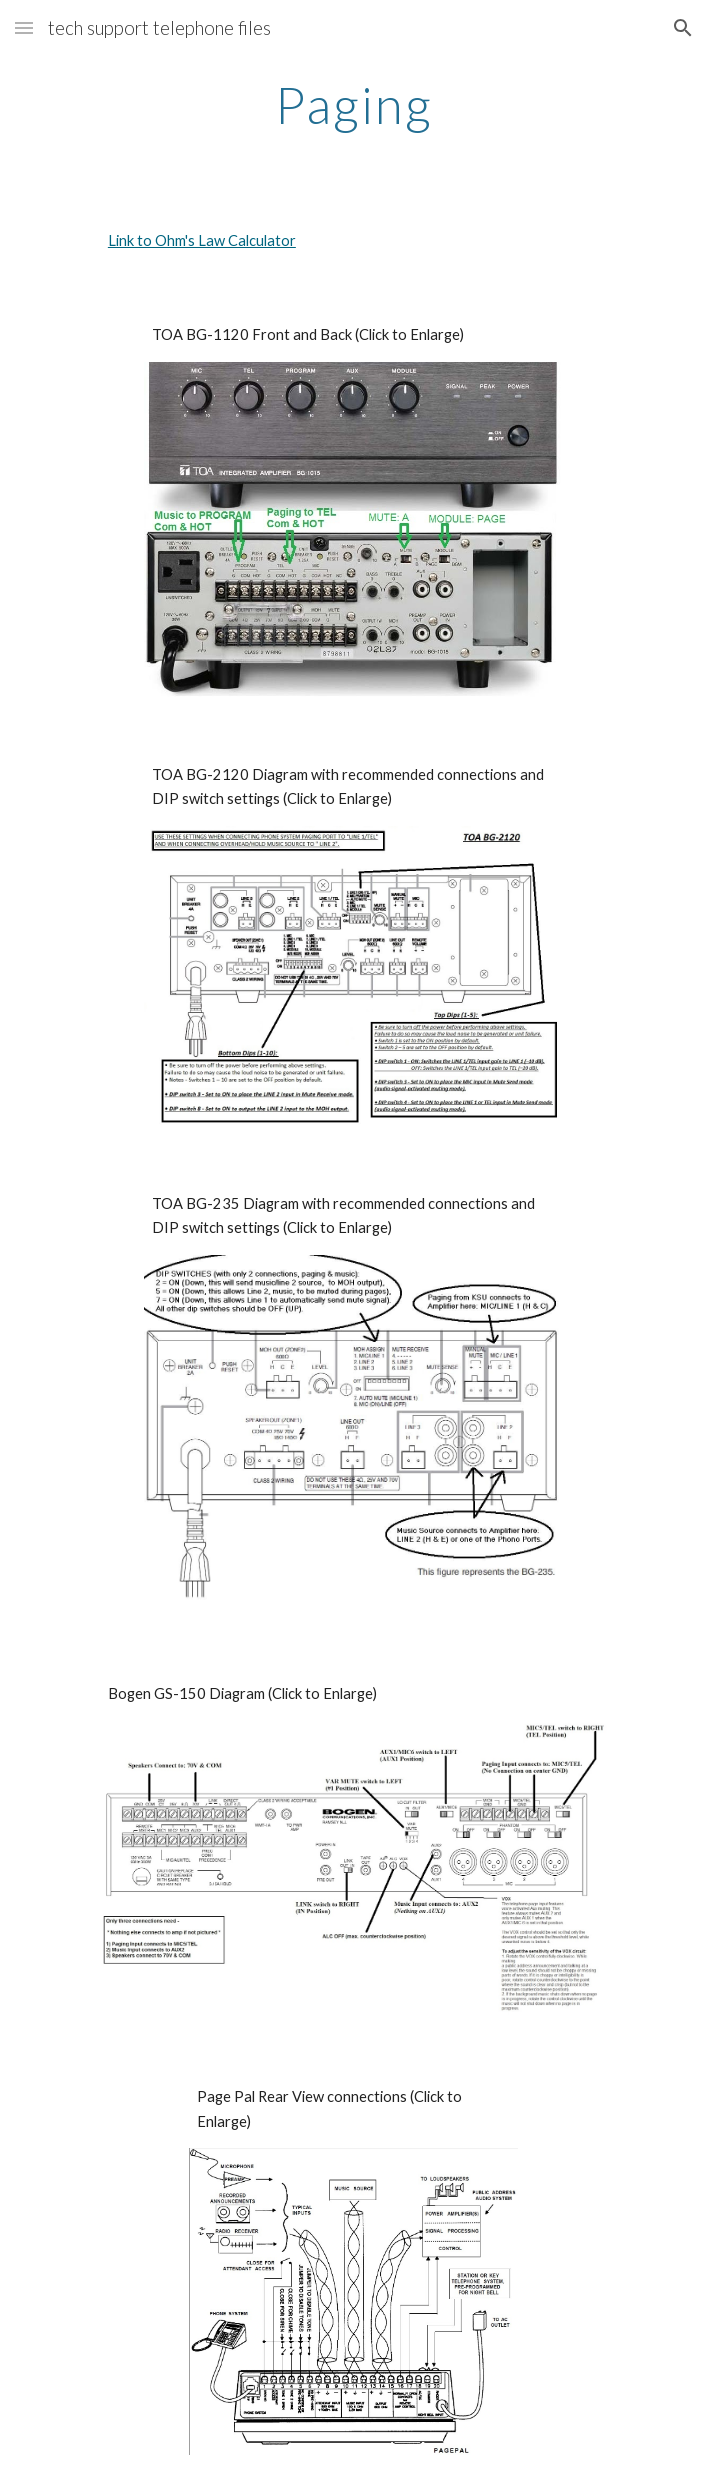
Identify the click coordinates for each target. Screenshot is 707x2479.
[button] (24, 27)
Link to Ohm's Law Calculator (202, 240)
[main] (353, 105)
